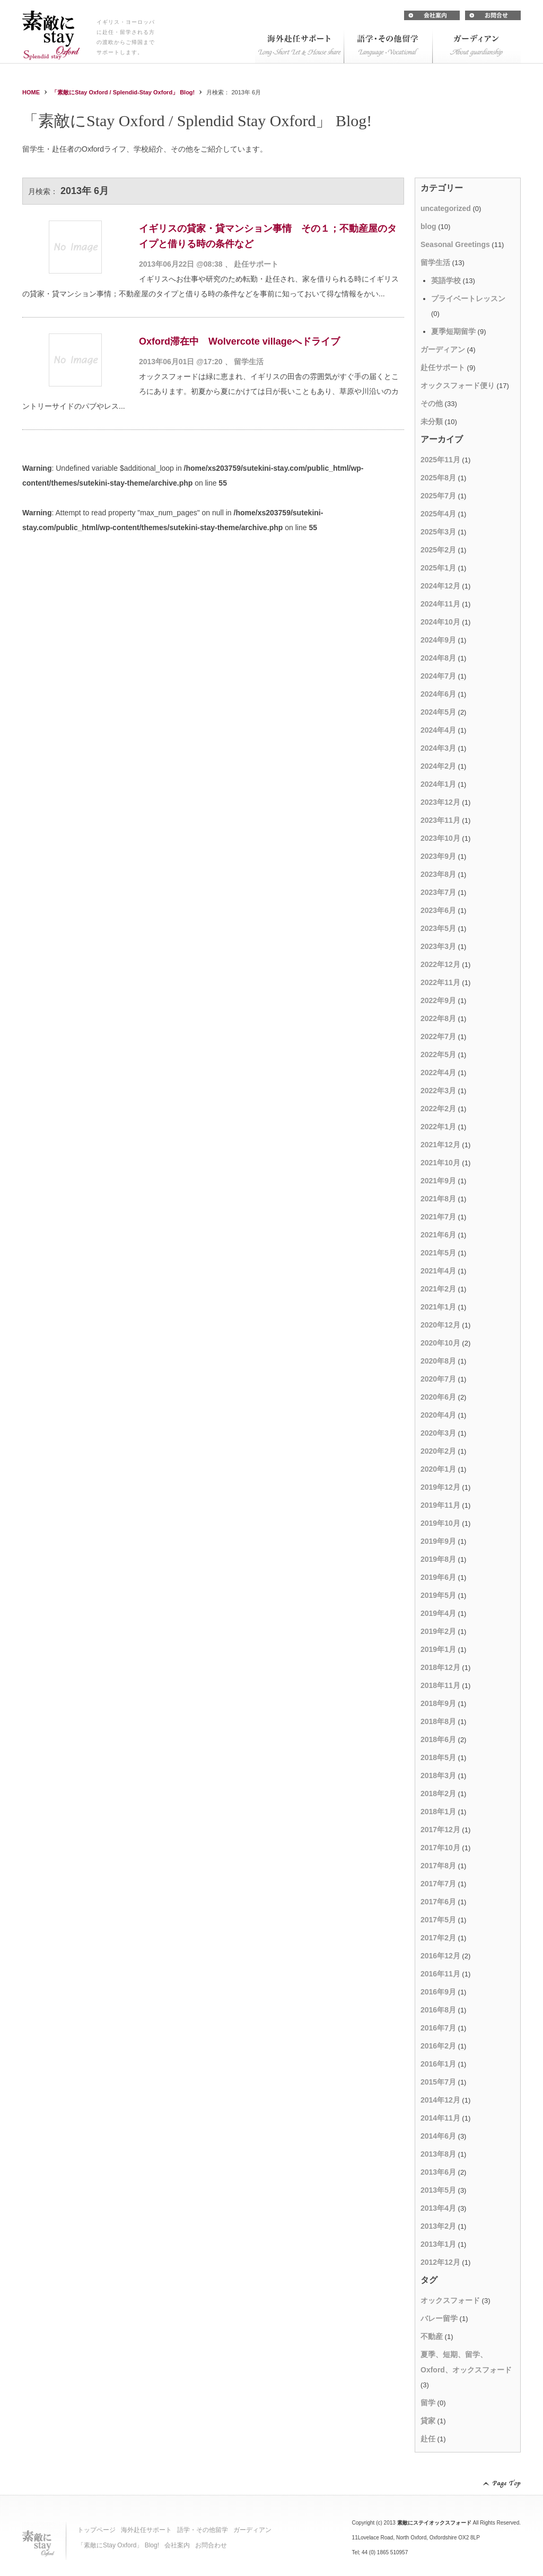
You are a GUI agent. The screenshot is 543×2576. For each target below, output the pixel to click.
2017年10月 (440, 1847)
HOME (31, 92)
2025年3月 (438, 531)
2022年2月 (438, 1108)
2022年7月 (438, 1036)
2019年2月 (438, 1631)
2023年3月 (438, 946)
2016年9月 (438, 1992)
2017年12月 (440, 1829)
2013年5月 (438, 2190)
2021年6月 (438, 1234)
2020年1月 (438, 1469)
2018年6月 (438, 1739)
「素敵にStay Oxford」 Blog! (118, 2545)
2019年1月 (438, 1649)
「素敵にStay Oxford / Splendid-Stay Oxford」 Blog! (123, 92)
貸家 (428, 2420)
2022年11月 (440, 982)
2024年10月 (440, 622)
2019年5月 (438, 1595)
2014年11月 (440, 2118)
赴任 (428, 2438)
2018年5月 (438, 1757)
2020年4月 (438, 1415)
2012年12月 (440, 2262)
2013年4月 (438, 2208)
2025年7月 (438, 495)
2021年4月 (438, 1271)
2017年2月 (438, 1937)
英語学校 (446, 280)
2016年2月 (438, 2046)
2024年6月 (438, 694)
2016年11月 (440, 1974)
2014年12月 (440, 2100)
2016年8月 (438, 2010)
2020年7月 (438, 1379)
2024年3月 (438, 748)
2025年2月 (438, 550)
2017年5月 (438, 1919)
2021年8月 (438, 1198)
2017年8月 (438, 1865)
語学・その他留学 (202, 2530)
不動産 (432, 2336)
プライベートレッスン (468, 298)
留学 (428, 2402)
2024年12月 (440, 586)
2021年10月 (440, 1162)
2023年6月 (438, 910)
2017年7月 (438, 1883)
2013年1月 (438, 2244)
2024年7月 (438, 676)
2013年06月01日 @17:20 (181, 361)
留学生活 (249, 361)
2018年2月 (438, 1793)
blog (428, 226)
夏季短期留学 (453, 331)
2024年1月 (438, 784)
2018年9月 (438, 1703)
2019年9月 (438, 1541)
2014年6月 (438, 2136)
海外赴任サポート (146, 2530)
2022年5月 (438, 1054)
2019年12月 (440, 1487)
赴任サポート (256, 264)
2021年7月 (438, 1216)
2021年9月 (438, 1180)
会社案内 (177, 2545)
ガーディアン (443, 349)
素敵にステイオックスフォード (434, 2523)
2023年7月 (438, 892)
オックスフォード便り (458, 385)
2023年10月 (440, 838)
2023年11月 (440, 820)
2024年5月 (438, 712)
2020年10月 (440, 1343)
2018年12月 (440, 1667)
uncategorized (446, 208)
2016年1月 (438, 2064)
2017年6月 (438, 1901)
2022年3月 (438, 1090)
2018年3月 (438, 1775)
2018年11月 (440, 1685)
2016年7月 (438, 2028)
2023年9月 (438, 856)
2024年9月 (438, 640)
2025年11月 (440, 459)
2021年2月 (438, 1289)
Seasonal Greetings (455, 244)
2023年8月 (438, 874)
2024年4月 (438, 730)
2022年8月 (438, 1018)
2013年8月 (438, 2154)
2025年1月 (438, 568)
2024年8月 (438, 658)
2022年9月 (438, 1000)
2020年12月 (440, 1325)
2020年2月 (438, 1451)
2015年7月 (438, 2082)
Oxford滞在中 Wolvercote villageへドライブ (239, 341)
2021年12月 (440, 1144)
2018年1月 (438, 1811)
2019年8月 (438, 1559)
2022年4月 (438, 1072)
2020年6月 (438, 1397)
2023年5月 (438, 928)
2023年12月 (440, 802)
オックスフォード (450, 2300)
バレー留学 (439, 2318)
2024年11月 (440, 604)
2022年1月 (438, 1126)
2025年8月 (438, 477)
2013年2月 (438, 2226)
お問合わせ (211, 2545)
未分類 (432, 421)
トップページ (96, 2530)
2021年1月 (438, 1307)
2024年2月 (438, 766)
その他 (432, 403)
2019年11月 (440, 1505)
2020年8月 (438, 1361)
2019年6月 (438, 1577)
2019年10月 (440, 1523)
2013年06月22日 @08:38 (181, 264)
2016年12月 (440, 1955)
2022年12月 (440, 964)
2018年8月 (438, 1721)
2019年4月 (438, 1613)
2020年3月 (438, 1433)
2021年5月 (438, 1253)
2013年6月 (438, 2172)
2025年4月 (438, 513)
